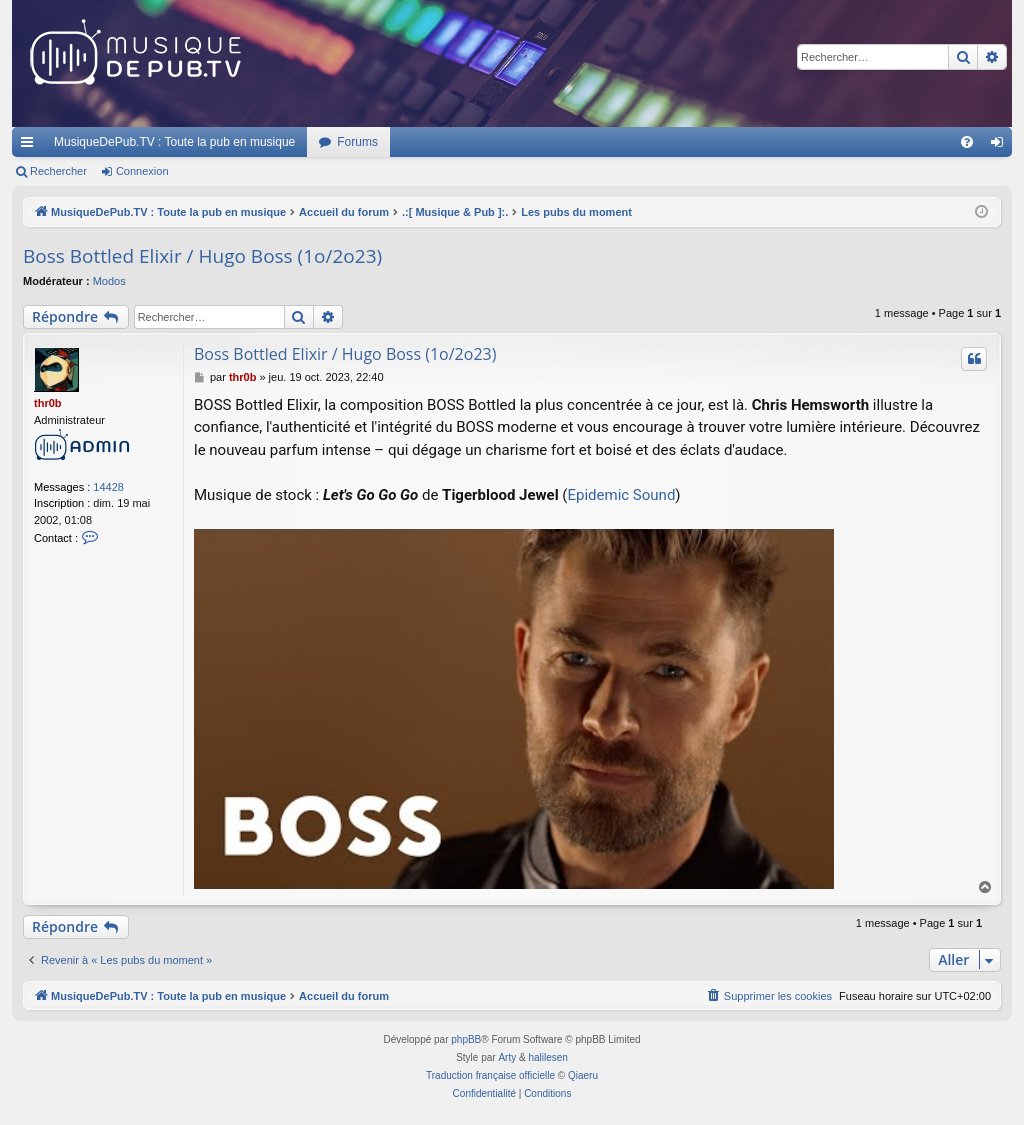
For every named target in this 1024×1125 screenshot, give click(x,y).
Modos (109, 281)
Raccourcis (31, 146)
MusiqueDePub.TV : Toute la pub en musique (174, 142)
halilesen (547, 1057)
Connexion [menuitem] (1001, 146)
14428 (108, 487)
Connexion (142, 171)
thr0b (48, 403)
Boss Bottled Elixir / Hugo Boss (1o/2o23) (202, 256)
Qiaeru (583, 1075)
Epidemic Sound (621, 495)
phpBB (466, 1039)
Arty (507, 1057)
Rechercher (58, 171)
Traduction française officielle (490, 1075)
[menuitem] (967, 142)
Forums (357, 142)
